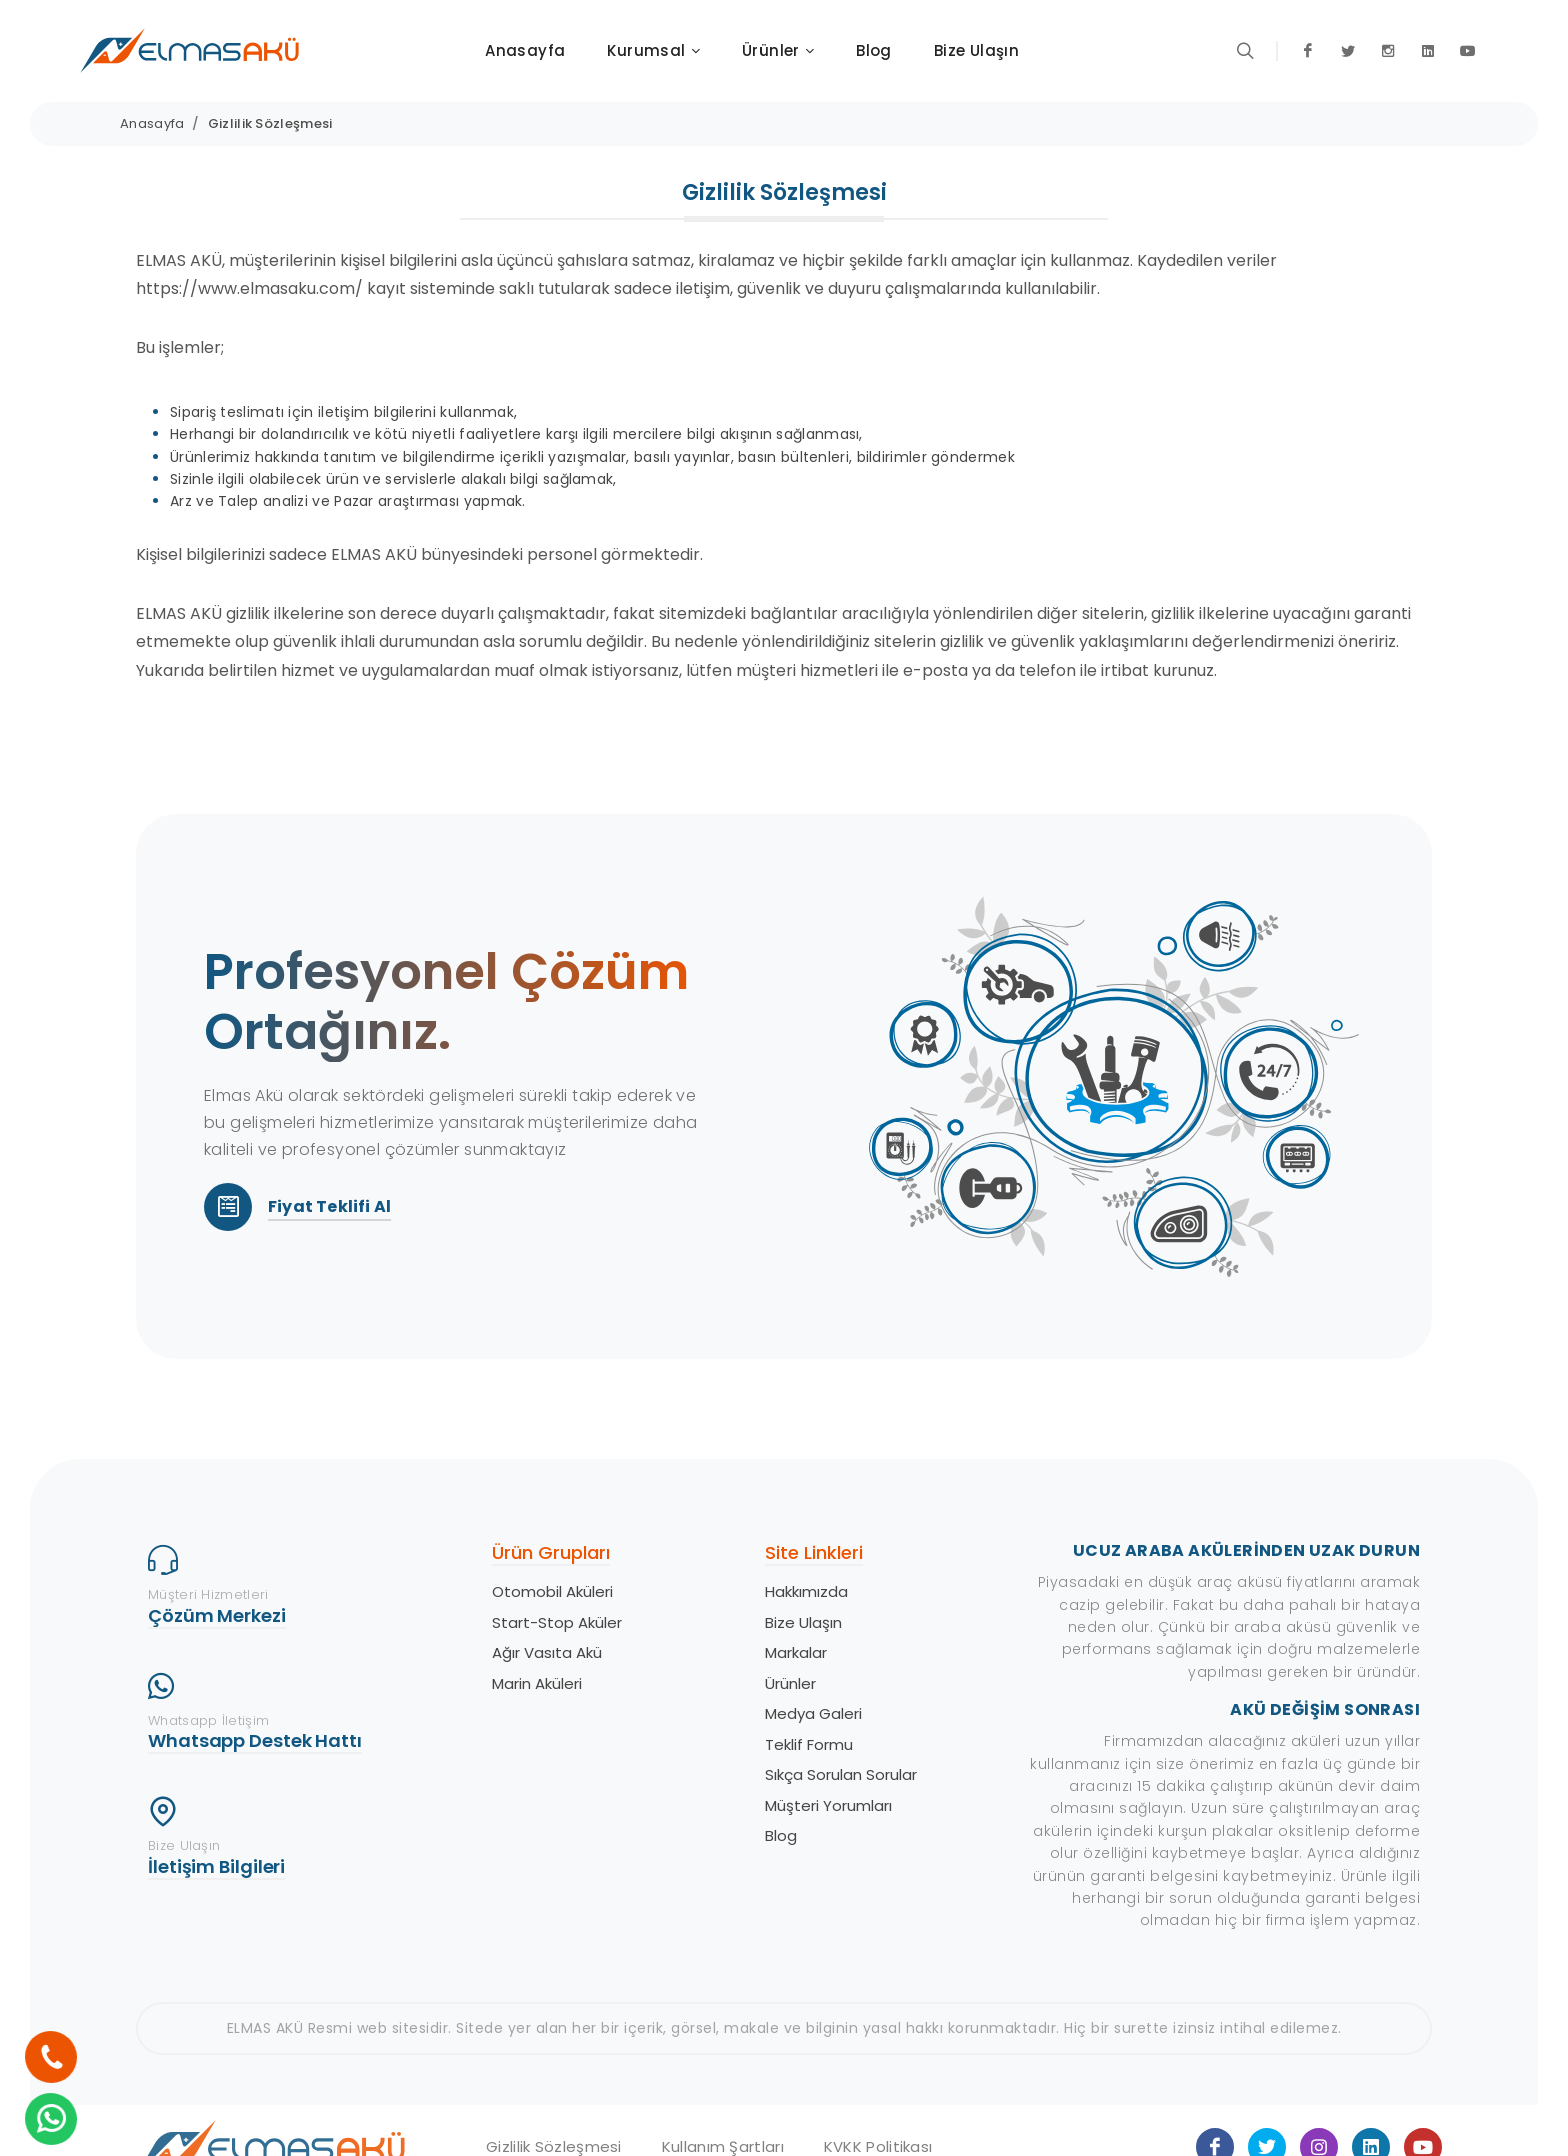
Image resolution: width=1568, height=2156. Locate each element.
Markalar (796, 1652)
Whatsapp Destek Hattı (255, 1740)
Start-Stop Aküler (557, 1622)
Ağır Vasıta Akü (547, 1652)
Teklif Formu (809, 1744)
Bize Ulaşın (803, 1622)
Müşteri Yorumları (828, 1805)
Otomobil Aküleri (552, 1591)
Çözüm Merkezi (217, 1615)
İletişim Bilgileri (216, 1866)
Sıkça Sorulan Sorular (841, 1774)
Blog (781, 1835)
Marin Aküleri (537, 1683)
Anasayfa (152, 123)
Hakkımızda (806, 1591)
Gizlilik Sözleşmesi (270, 123)
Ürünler (790, 1683)
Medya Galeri (813, 1713)
